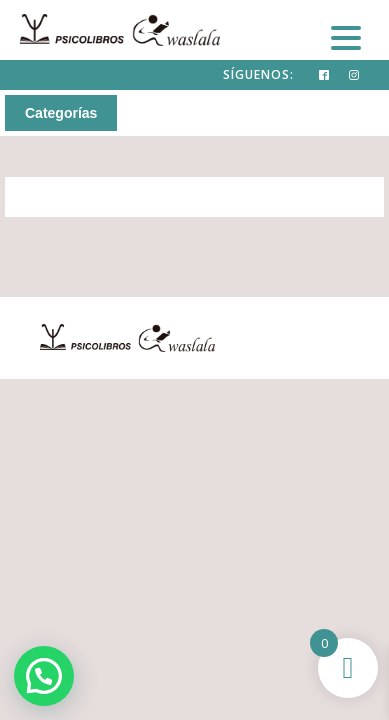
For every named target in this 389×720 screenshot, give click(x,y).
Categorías (61, 113)
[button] (44, 676)
